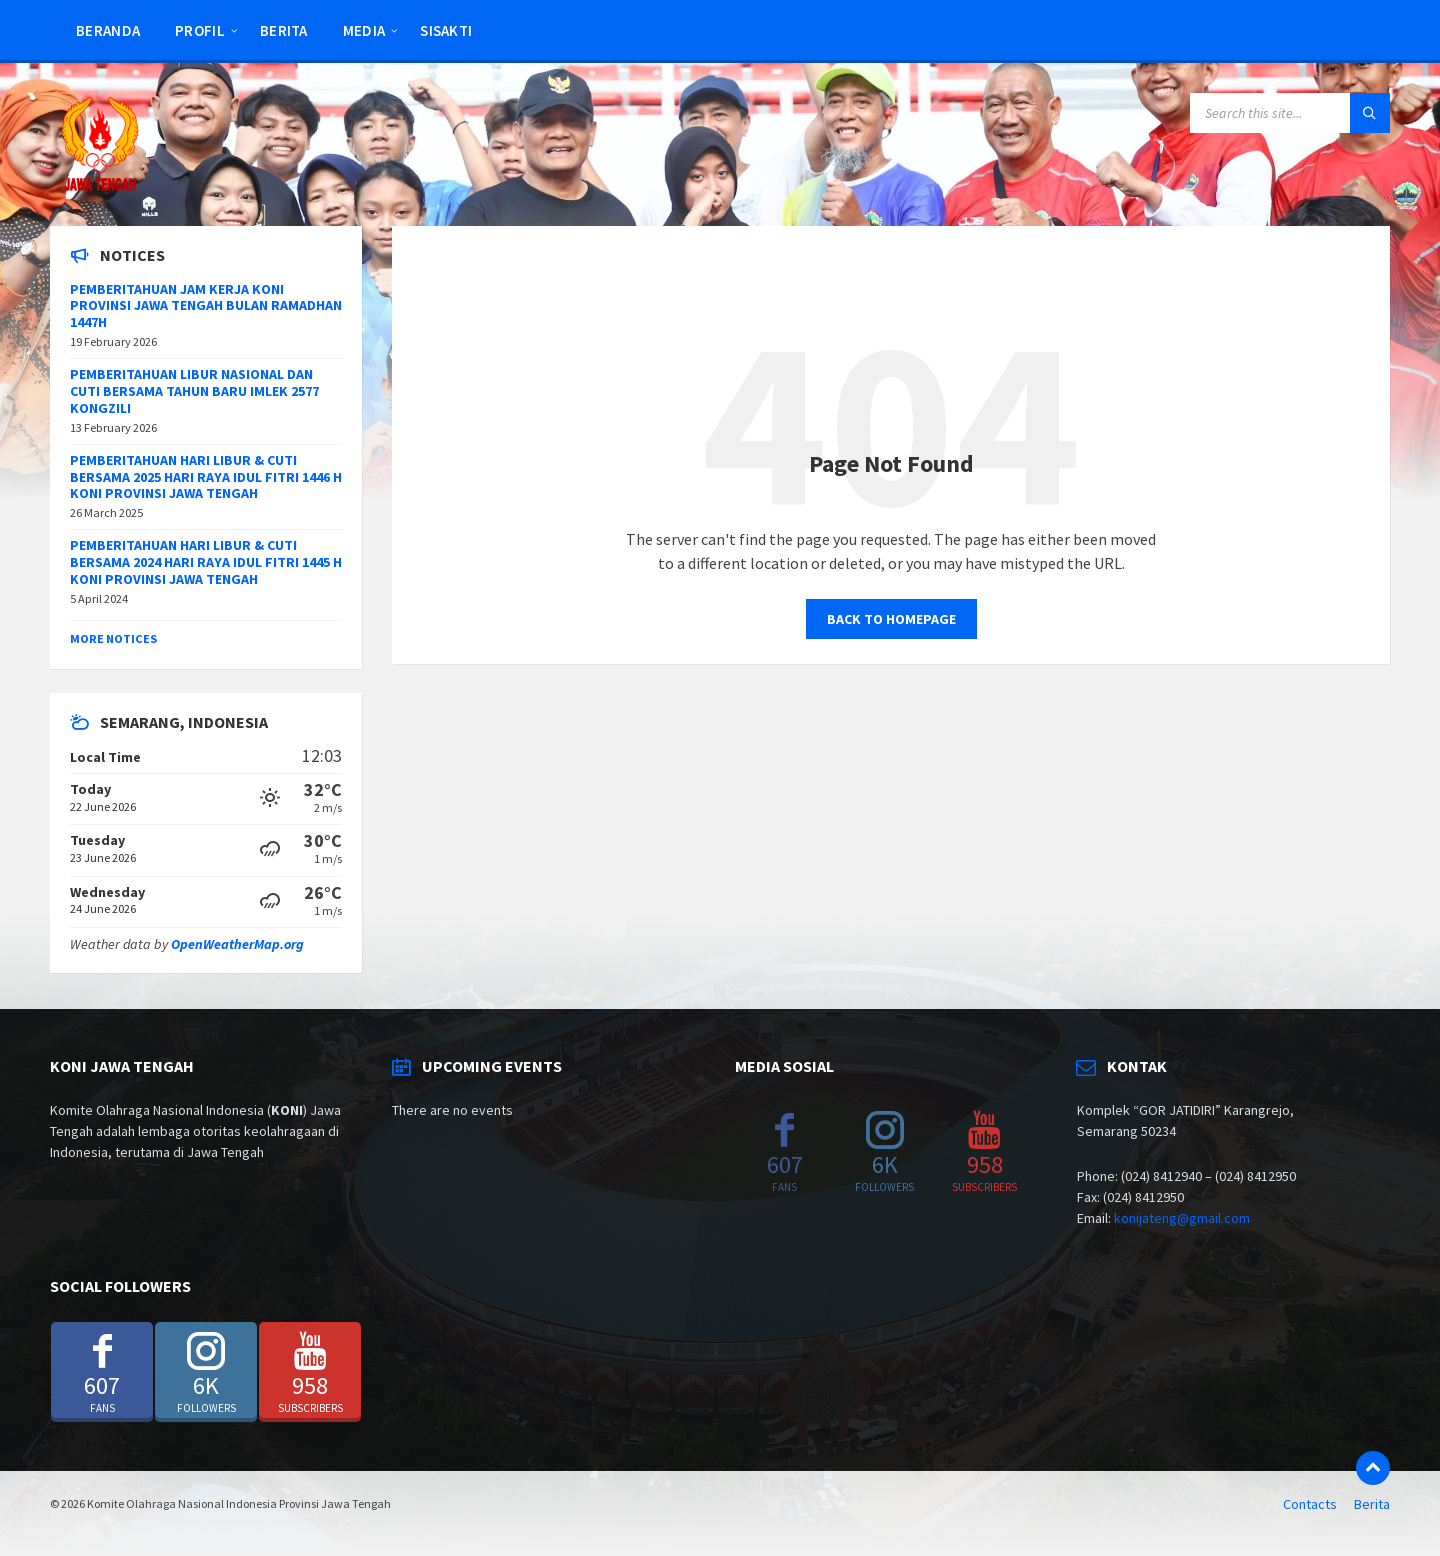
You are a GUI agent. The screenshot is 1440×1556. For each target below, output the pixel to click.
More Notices (113, 638)
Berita (1372, 1504)
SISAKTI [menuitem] (446, 30)
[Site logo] (100, 187)
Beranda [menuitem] (108, 30)
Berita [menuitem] (284, 30)
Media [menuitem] (364, 30)
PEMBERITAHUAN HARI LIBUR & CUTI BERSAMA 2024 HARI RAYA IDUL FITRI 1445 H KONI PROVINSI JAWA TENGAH (206, 562)
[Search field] (1290, 113)
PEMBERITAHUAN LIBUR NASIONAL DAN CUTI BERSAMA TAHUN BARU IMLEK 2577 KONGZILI (194, 391)
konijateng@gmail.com (1182, 1218)
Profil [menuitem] (200, 30)
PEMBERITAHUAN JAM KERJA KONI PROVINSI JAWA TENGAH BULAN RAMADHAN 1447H (206, 306)
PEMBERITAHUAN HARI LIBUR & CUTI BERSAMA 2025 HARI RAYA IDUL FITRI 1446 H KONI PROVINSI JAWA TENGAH (206, 477)
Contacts (1310, 1504)
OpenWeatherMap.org (237, 944)
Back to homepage (891, 619)
